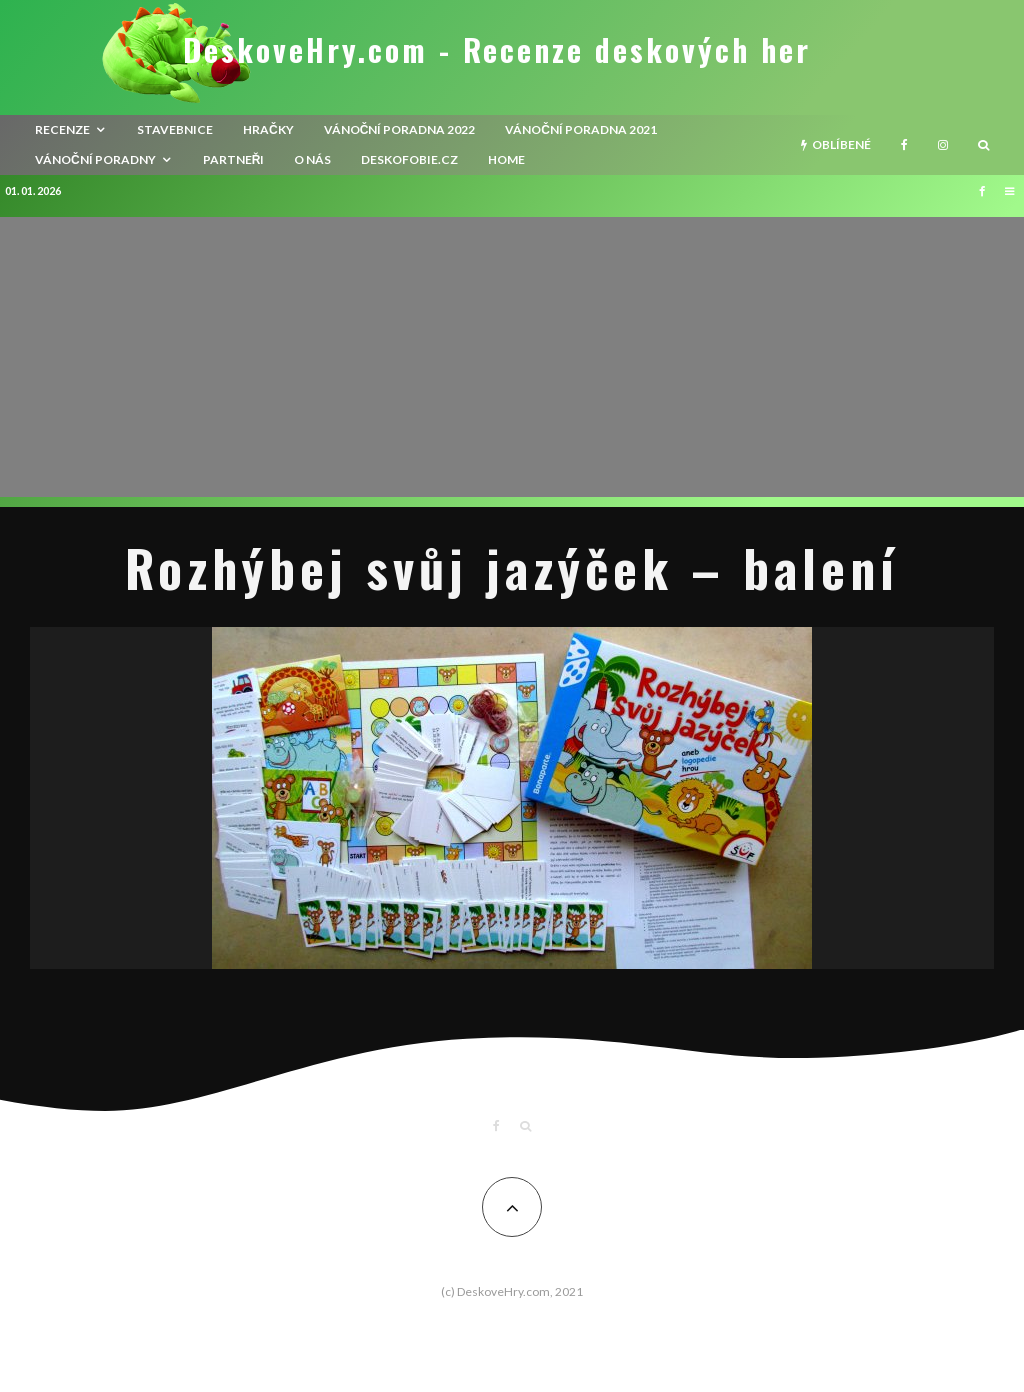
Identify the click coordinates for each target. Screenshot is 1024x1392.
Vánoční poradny (95, 159)
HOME (506, 159)
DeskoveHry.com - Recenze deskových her (497, 50)
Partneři (234, 159)
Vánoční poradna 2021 (581, 129)
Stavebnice (175, 129)
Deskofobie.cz (409, 159)
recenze (62, 129)
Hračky (268, 129)
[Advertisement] (512, 357)
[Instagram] (943, 145)
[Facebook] (904, 145)
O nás (312, 159)
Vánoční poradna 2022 (400, 129)
